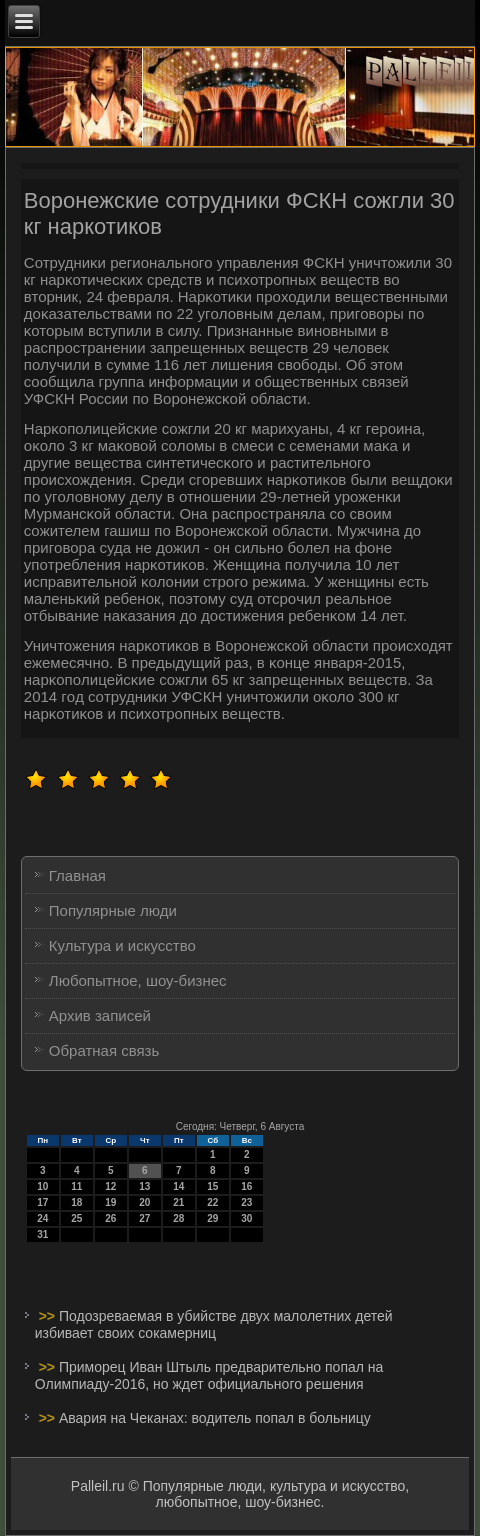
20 (144, 1202)
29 (212, 1218)
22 (212, 1202)
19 (110, 1202)
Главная (77, 875)
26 (110, 1218)
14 (178, 1186)
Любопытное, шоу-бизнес (138, 980)
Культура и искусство (122, 945)
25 (76, 1218)
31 (42, 1234)
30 (246, 1218)
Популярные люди (113, 910)
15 (212, 1186)
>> (49, 1316)
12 (110, 1186)
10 (42, 1186)
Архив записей (100, 1015)
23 (246, 1202)
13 (144, 1186)
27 (144, 1218)
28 (178, 1218)
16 (246, 1186)
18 (76, 1202)
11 (76, 1186)
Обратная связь (104, 1050)
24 (42, 1218)
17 (42, 1202)
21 (178, 1202)
